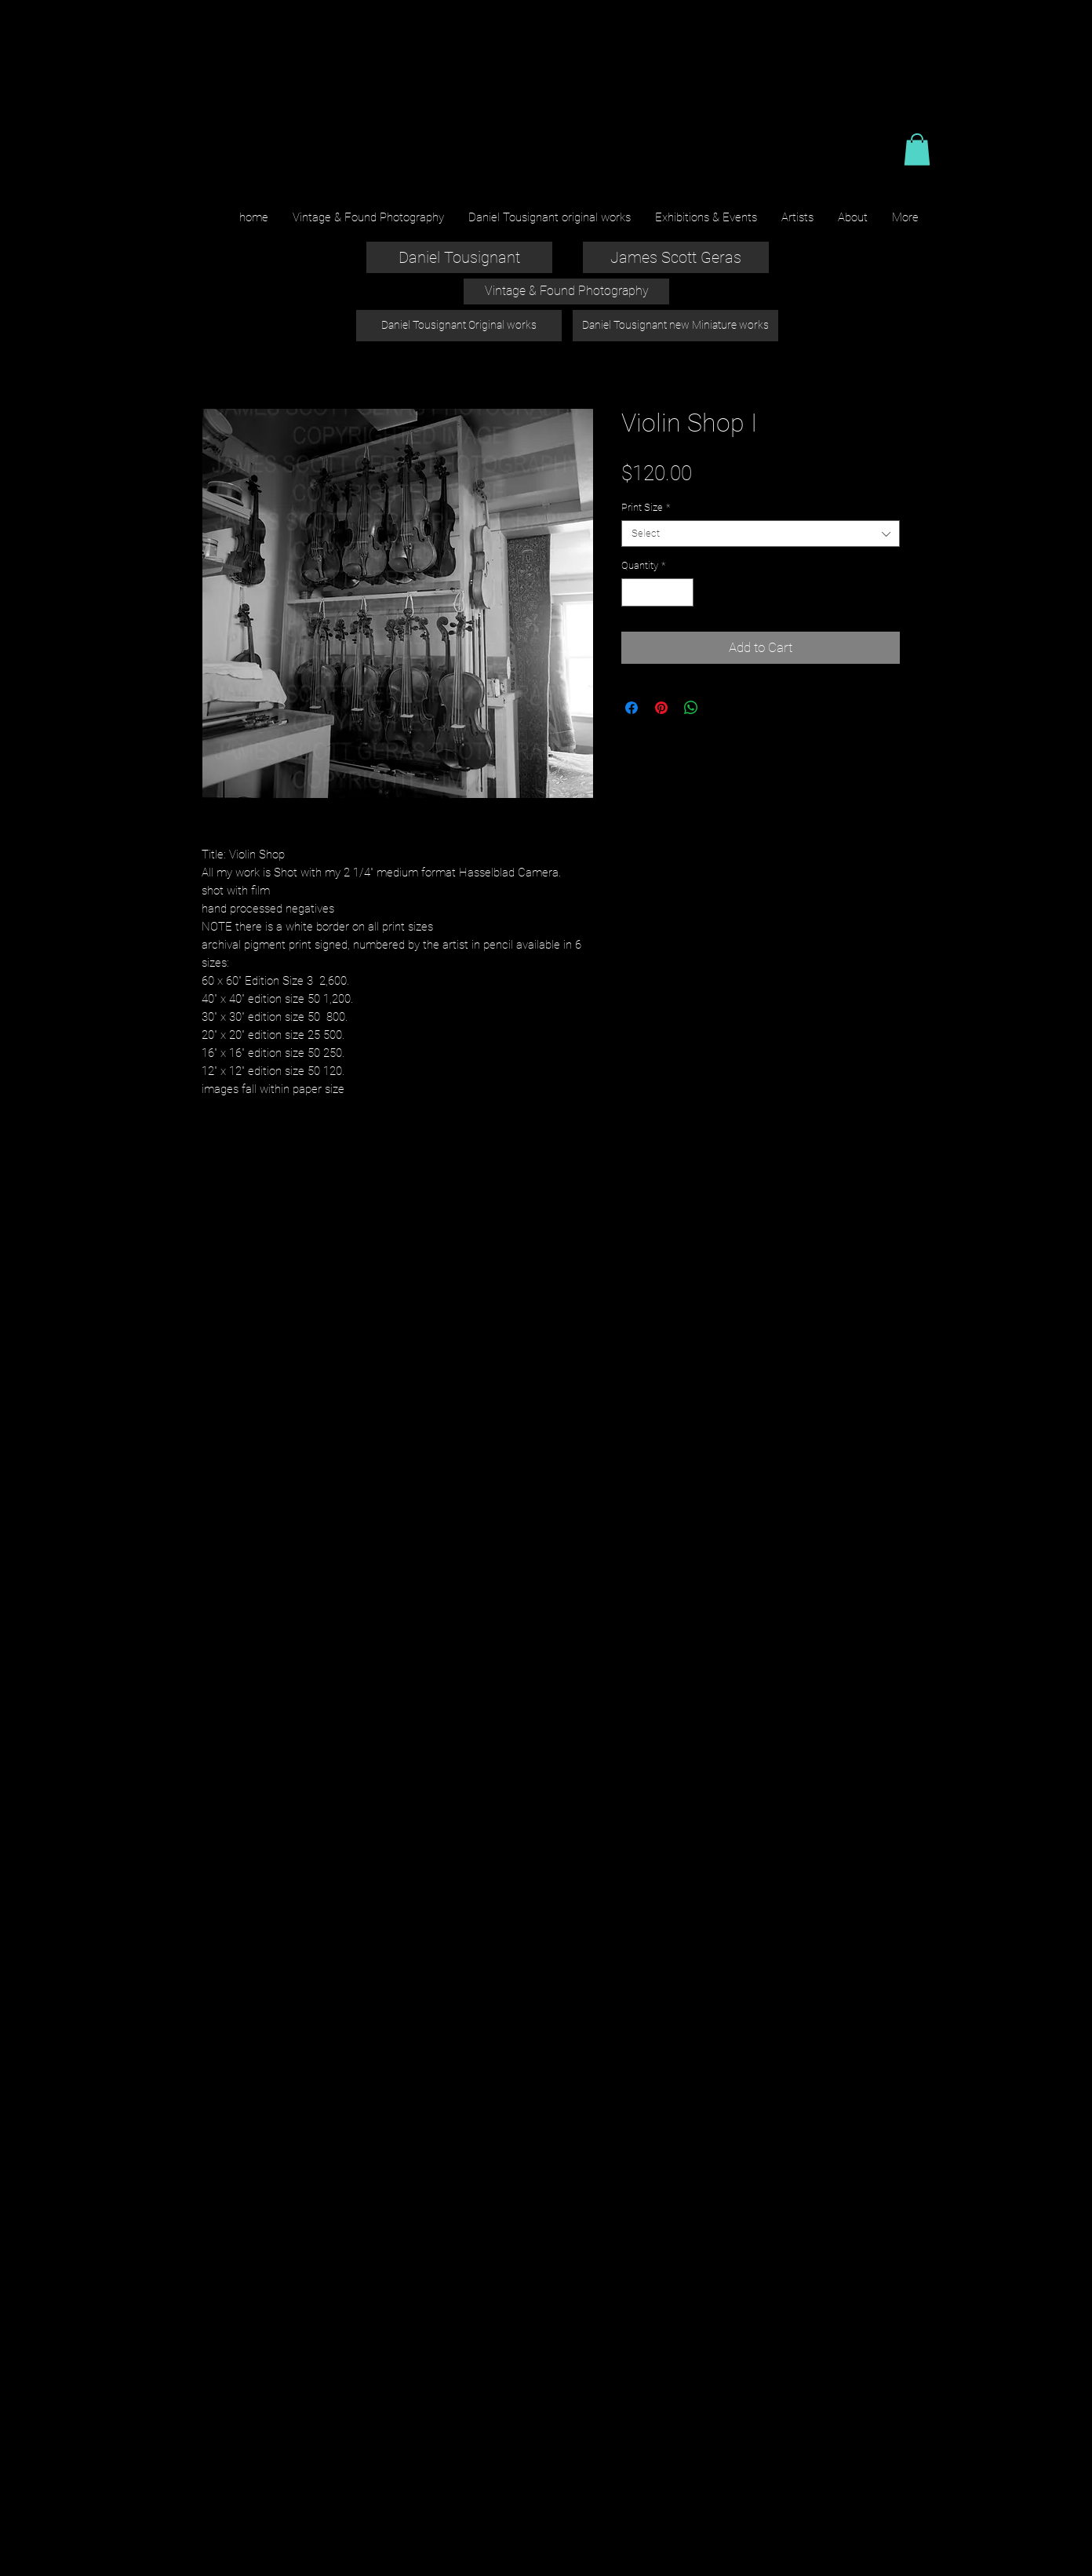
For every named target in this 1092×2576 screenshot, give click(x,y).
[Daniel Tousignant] (459, 257)
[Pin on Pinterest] (661, 707)
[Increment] (682, 592)
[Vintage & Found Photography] (566, 291)
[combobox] (760, 533)
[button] (917, 149)
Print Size (645, 507)
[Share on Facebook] (631, 707)
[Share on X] (721, 707)
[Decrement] (633, 592)
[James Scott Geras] (676, 257)
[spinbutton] (657, 592)
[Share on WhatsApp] (691, 707)
